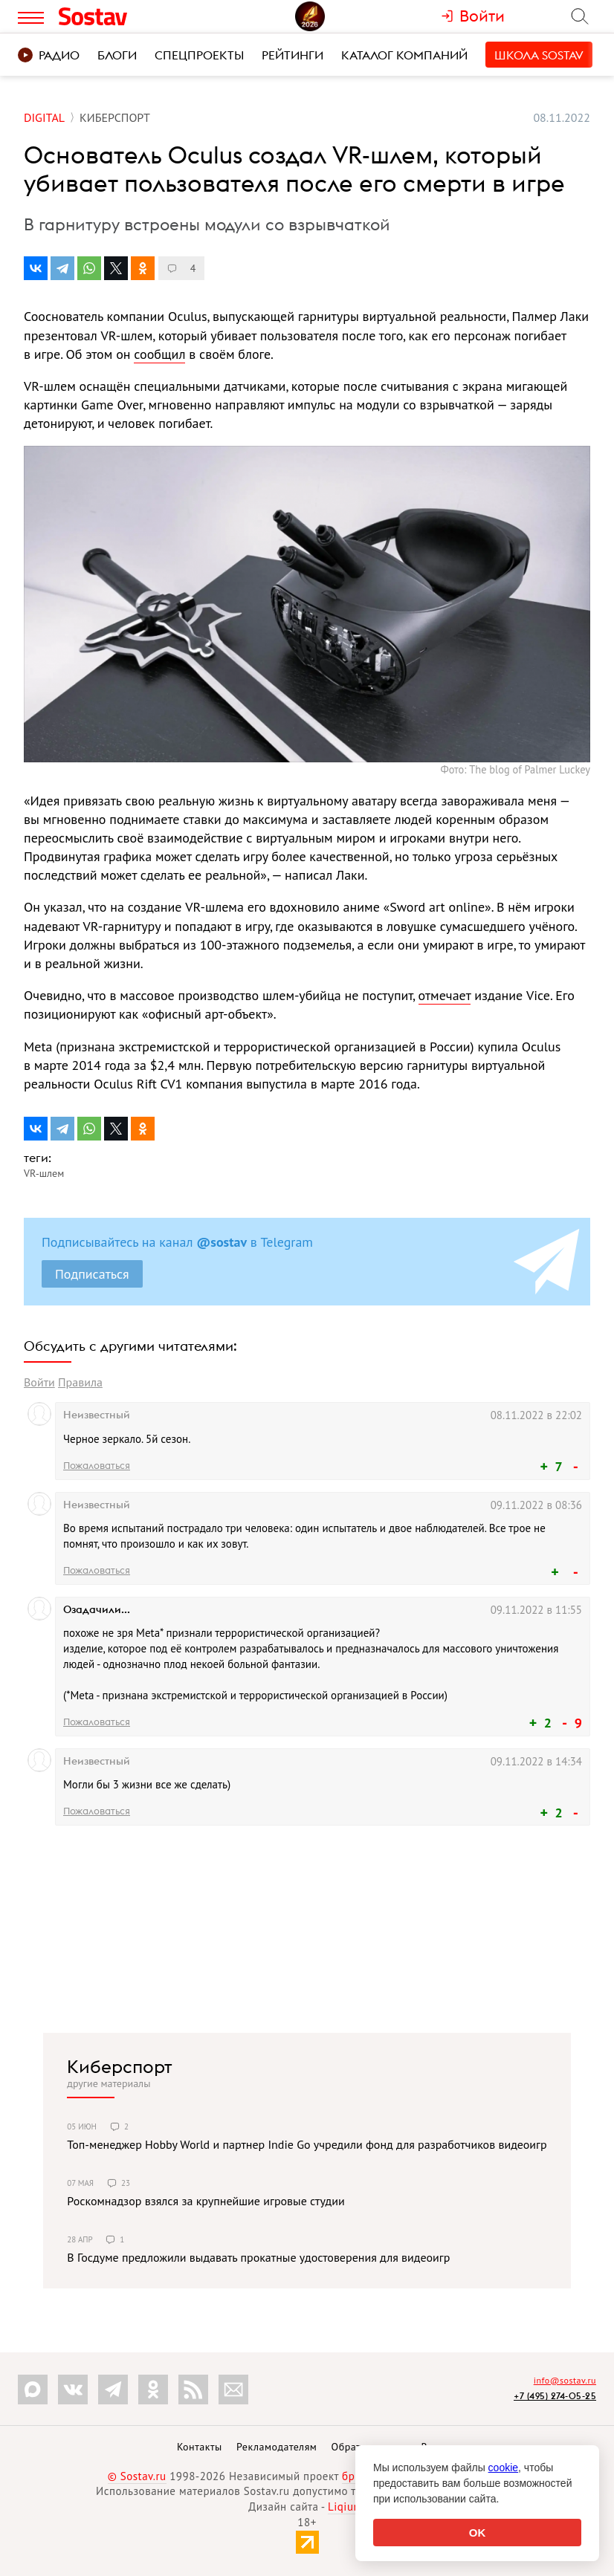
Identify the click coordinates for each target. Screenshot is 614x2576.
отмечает (445, 995)
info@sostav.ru (565, 2380)
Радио (49, 55)
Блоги (117, 55)
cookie (503, 2467)
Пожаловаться (96, 1465)
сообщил (159, 354)
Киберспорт (119, 2066)
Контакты (199, 2446)
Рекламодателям (276, 2446)
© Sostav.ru (137, 2476)
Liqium (345, 2506)
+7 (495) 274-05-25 (555, 2395)
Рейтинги (292, 55)
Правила (80, 1382)
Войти (39, 1382)
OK (477, 2532)
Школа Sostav (539, 55)
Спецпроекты (199, 55)
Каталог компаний (404, 55)
